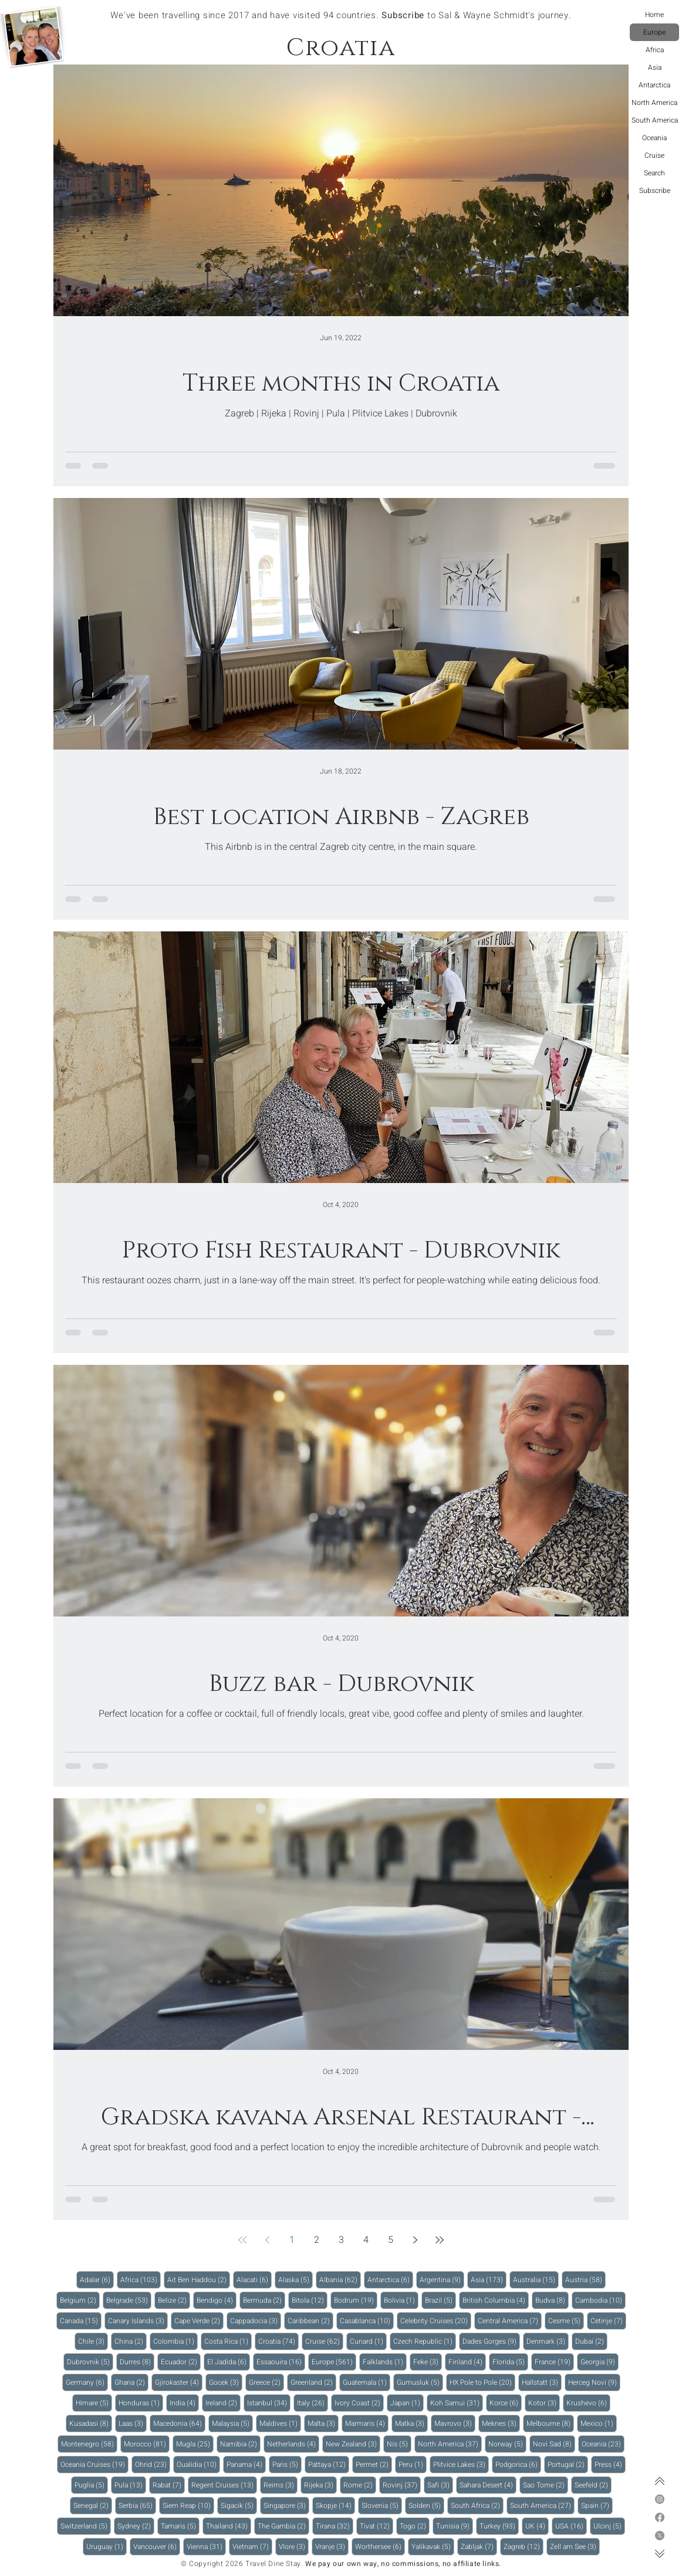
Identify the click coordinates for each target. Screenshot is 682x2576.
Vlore (294, 2546)
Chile (93, 2341)
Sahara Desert (488, 2484)
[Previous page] (267, 2239)
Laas (133, 2423)
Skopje (335, 2505)
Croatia (278, 2341)
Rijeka (320, 2484)
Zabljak (479, 2546)
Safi (440, 2484)
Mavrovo (454, 2423)
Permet (374, 2464)
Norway (507, 2443)
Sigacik (239, 2505)
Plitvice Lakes (461, 2464)
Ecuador (181, 2361)
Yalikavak (432, 2546)
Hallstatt (542, 2382)
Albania (340, 2279)
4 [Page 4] (366, 2240)
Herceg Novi (594, 2382)
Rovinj (402, 2484)
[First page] (242, 2239)
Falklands (385, 2361)
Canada (81, 2320)
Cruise (654, 155)
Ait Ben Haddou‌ (198, 2279)
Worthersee (380, 2546)
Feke (427, 2361)
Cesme (566, 2320)
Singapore (286, 2505)
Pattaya (328, 2464)
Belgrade (128, 2300)
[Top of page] (659, 2481)
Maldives (280, 2423)
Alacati (254, 2279)
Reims (281, 2484)
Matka (411, 2423)
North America (654, 102)
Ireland (223, 2402)
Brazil (440, 2300)
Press (610, 2464)
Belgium (80, 2300)
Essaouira (280, 2361)
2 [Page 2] (316, 2240)
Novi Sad (554, 2443)
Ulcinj (609, 2525)
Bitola (310, 2300)
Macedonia (179, 2423)
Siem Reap (188, 2505)
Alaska (295, 2279)
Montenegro (89, 2443)
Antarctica (654, 85)
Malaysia (232, 2423)
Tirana (334, 2525)
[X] (659, 2535)
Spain (597, 2505)
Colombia (175, 2341)
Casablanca (367, 2320)
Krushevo (588, 2402)
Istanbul (269, 2402)
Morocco (147, 2443)
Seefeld (593, 2484)
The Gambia (283, 2525)
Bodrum (355, 2300)
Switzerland (85, 2525)
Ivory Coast (359, 2402)
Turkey (499, 2525)
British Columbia (495, 2300)
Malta (323, 2423)
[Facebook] (659, 2517)
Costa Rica (228, 2341)
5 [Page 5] (390, 2240)
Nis (399, 2443)
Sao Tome (545, 2484)
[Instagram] (659, 2499)
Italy (312, 2402)
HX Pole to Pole (482, 2382)
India (184, 2402)
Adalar (97, 2279)
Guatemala (366, 2382)
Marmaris (367, 2423)
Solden (426, 2505)
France (554, 2361)
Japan (407, 2402)
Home (654, 14)
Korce (505, 2402)
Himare (94, 2402)
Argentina (442, 2279)
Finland (467, 2361)
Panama (246, 2464)
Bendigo (217, 2300)
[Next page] (415, 2239)
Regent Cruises (224, 2484)
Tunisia (454, 2525)
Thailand (228, 2525)
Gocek (225, 2382)
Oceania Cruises (94, 2464)
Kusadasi (90, 2423)
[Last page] (439, 2239)
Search (654, 173)
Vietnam (252, 2546)
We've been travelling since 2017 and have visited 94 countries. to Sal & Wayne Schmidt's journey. (340, 15)
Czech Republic (424, 2341)
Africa (655, 50)
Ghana (131, 2382)
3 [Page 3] (341, 2240)
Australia (536, 2279)
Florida (510, 2361)
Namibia (240, 2443)
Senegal (92, 2505)
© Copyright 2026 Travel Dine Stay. (242, 2563)
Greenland (313, 2382)
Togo (415, 2525)
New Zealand (353, 2443)
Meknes (501, 2423)
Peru (413, 2464)
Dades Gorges (491, 2341)
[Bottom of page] (659, 2553)
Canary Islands (138, 2320)
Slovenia (382, 2505)
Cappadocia (255, 2320)
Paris (287, 2464)
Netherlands (293, 2443)
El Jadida (228, 2361)
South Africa (477, 2505)
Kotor (544, 2402)
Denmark (547, 2341)
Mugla (195, 2443)
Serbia (137, 2505)
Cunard (368, 2341)
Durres (137, 2361)
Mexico (598, 2423)
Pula (130, 2484)
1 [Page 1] (292, 2240)
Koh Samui (456, 2402)
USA (571, 2525)
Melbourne (550, 2423)
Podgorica (518, 2464)
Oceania (654, 138)
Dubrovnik (90, 2361)
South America (655, 120)
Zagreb (523, 2546)
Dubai (591, 2341)
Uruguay (106, 2546)
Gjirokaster (178, 2382)
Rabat (169, 2484)
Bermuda (264, 2300)
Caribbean (310, 2320)
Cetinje (608, 2320)
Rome (359, 2484)
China (130, 2341)
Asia (654, 67)
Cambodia (600, 2300)
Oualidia (198, 2464)
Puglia (91, 2484)
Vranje (332, 2546)
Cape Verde (199, 2320)
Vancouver (156, 2546)
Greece (266, 2382)
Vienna (206, 2546)
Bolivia (401, 2300)
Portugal (568, 2464)
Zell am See (575, 2546)
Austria (585, 2279)
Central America (510, 2320)
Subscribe (654, 190)
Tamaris (180, 2525)
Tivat (376, 2525)
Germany (87, 2382)
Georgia (599, 2361)
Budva (552, 2300)
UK (537, 2525)
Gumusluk (420, 2382)
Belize (174, 2300)
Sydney (135, 2525)
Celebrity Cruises (435, 2320)
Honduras (141, 2402)
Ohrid (152, 2464)
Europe (654, 32)
